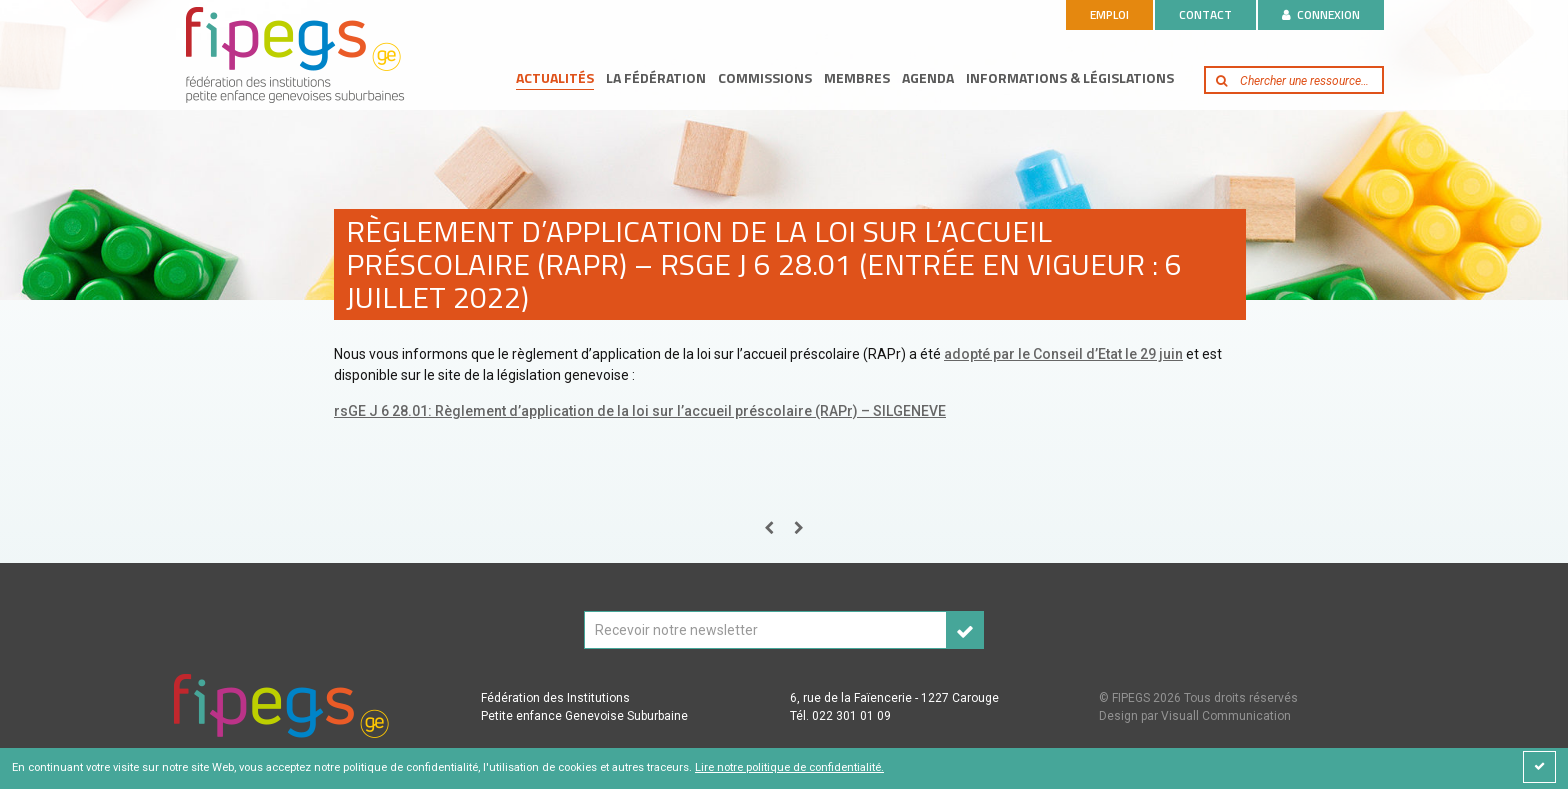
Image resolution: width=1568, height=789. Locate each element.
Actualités (555, 77)
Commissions (765, 77)
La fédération (656, 77)
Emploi (1109, 14)
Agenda (928, 77)
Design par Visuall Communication (1195, 716)
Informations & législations (1070, 77)
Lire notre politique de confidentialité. (789, 767)
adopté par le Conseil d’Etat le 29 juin (1063, 354)
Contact (1205, 14)
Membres (857, 77)
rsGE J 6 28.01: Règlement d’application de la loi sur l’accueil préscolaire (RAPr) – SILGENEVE (640, 411)
